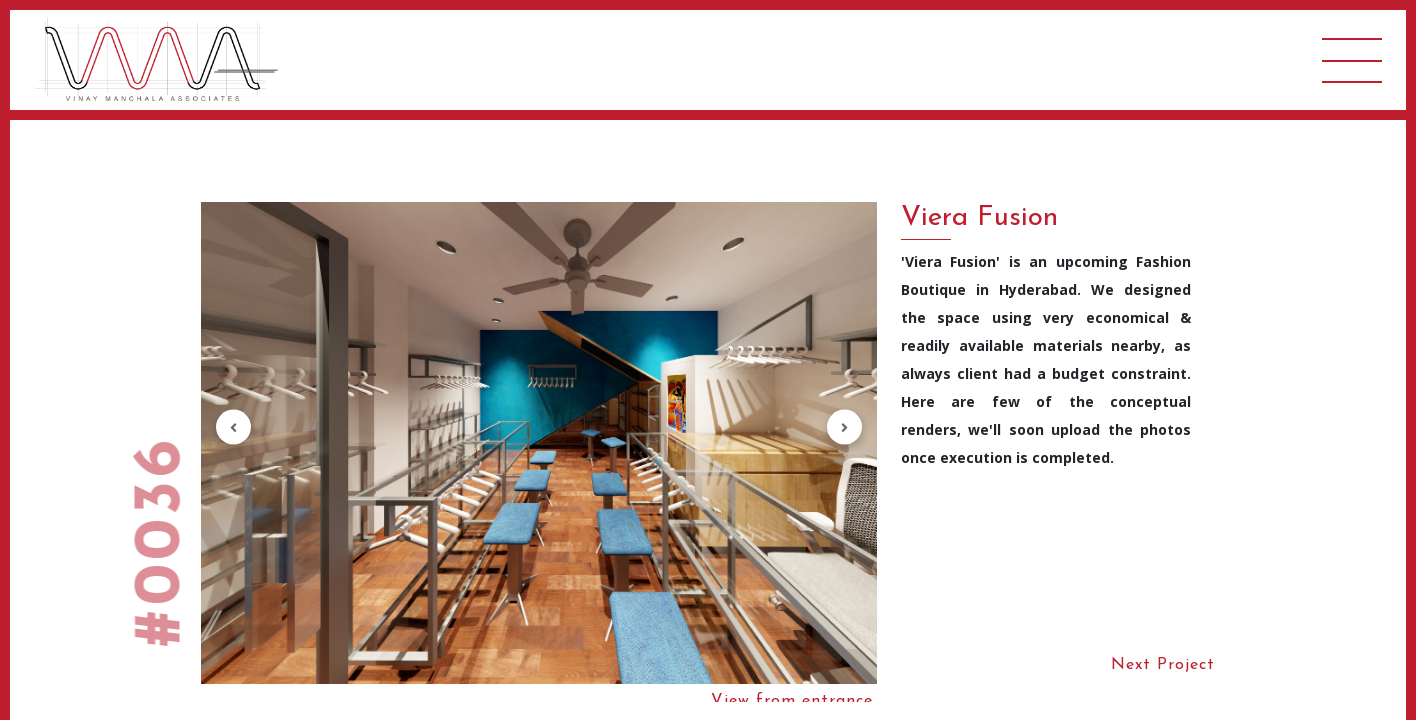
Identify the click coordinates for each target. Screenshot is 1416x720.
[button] (233, 427)
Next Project (1163, 665)
